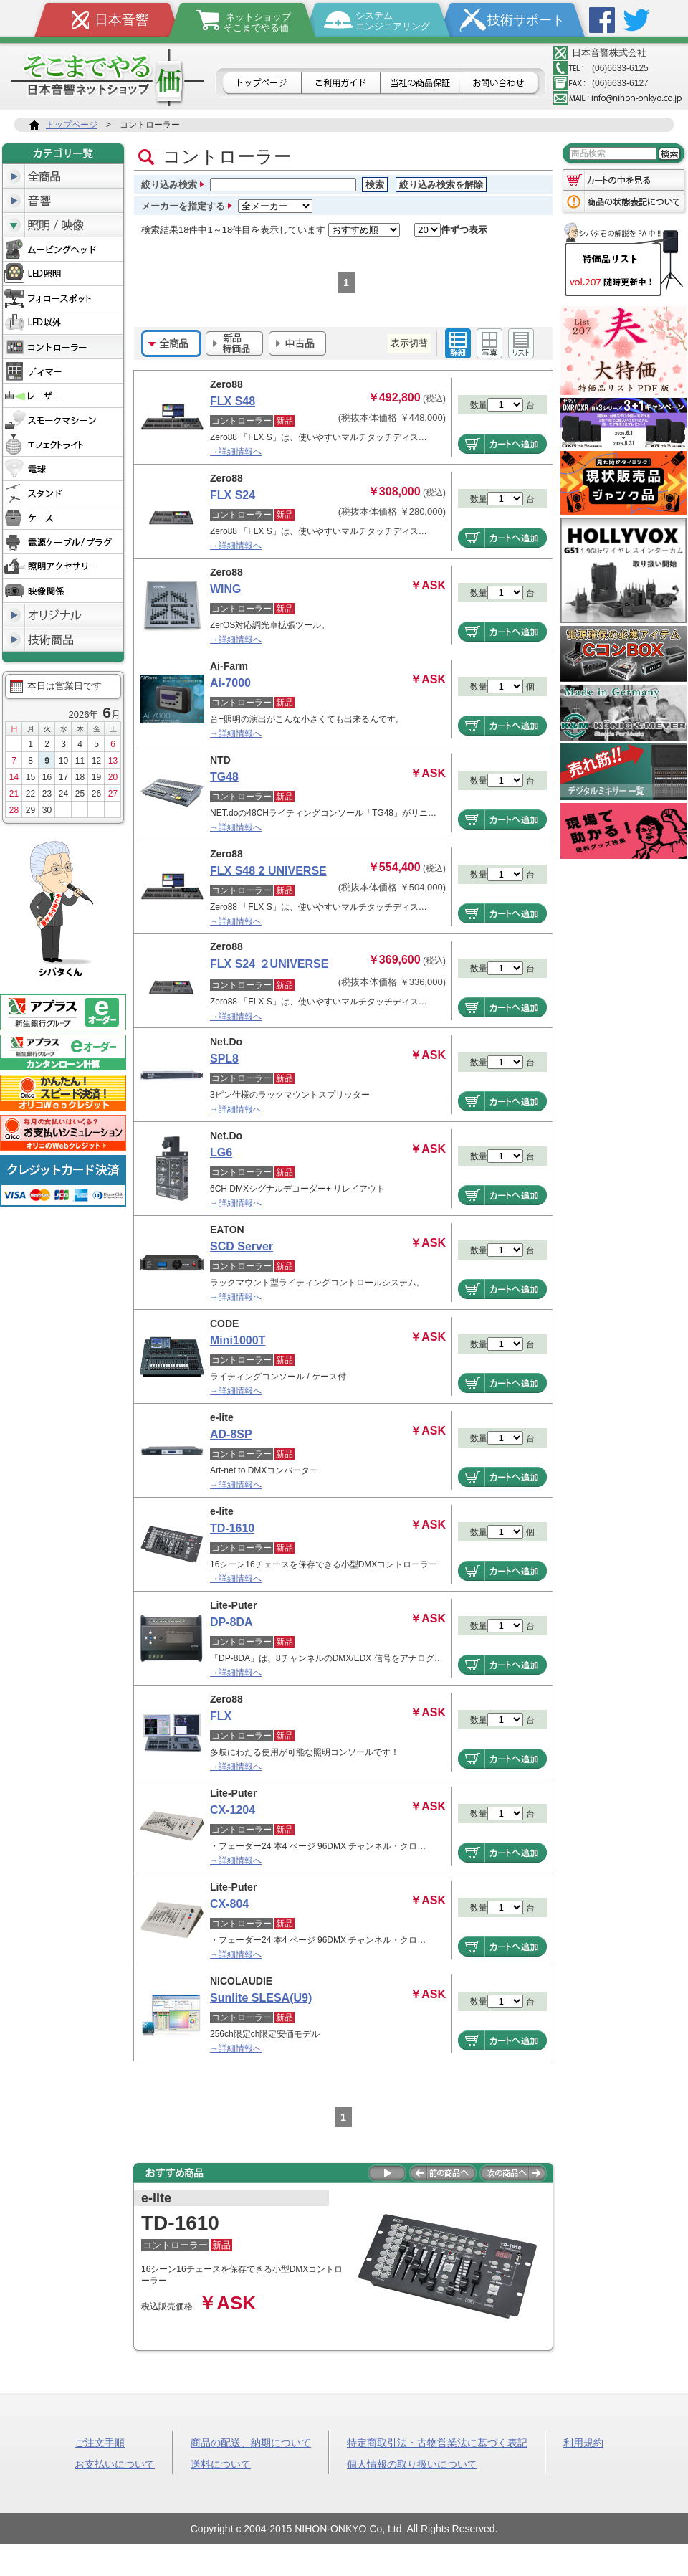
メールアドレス (617, 98)
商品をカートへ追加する (502, 444)
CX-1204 (232, 1810)
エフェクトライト (63, 444)
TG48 (224, 777)
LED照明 (63, 274)
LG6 (221, 1152)
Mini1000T (237, 1340)
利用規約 (583, 2442)
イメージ (489, 343)
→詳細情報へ (236, 452)
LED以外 (63, 322)
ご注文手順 (100, 2442)
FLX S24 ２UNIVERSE (269, 964)
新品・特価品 (234, 343)
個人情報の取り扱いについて (412, 2463)
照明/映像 (63, 225)
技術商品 (63, 639)
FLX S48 (232, 401)
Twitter (636, 20)
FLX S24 (232, 495)
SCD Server (241, 1246)
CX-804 (229, 1904)
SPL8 (224, 1058)
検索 (375, 184)
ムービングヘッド (63, 249)
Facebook (602, 20)
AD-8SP (231, 1434)
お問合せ (500, 84)
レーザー (63, 396)
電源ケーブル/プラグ (63, 542)
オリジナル (63, 615)
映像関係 (63, 591)
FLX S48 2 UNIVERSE (268, 871)
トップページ (260, 84)
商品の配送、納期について (251, 2442)
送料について (221, 2463)
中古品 (297, 343)
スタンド (63, 493)
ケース (63, 517)
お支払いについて (115, 2463)
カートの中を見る (623, 178)
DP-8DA (231, 1622)
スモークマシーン (63, 420)
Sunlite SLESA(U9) (261, 1998)
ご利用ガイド (341, 84)
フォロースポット (63, 298)
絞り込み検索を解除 (441, 184)
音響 (63, 201)
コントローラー (63, 347)
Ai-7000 (230, 683)
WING (226, 589)
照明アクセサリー (63, 566)
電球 (63, 469)
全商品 (63, 176)
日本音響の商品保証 (420, 84)
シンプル (521, 343)
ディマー (63, 371)
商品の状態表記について (623, 203)
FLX (220, 1716)
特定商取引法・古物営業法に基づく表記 (437, 2442)
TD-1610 (232, 1528)
